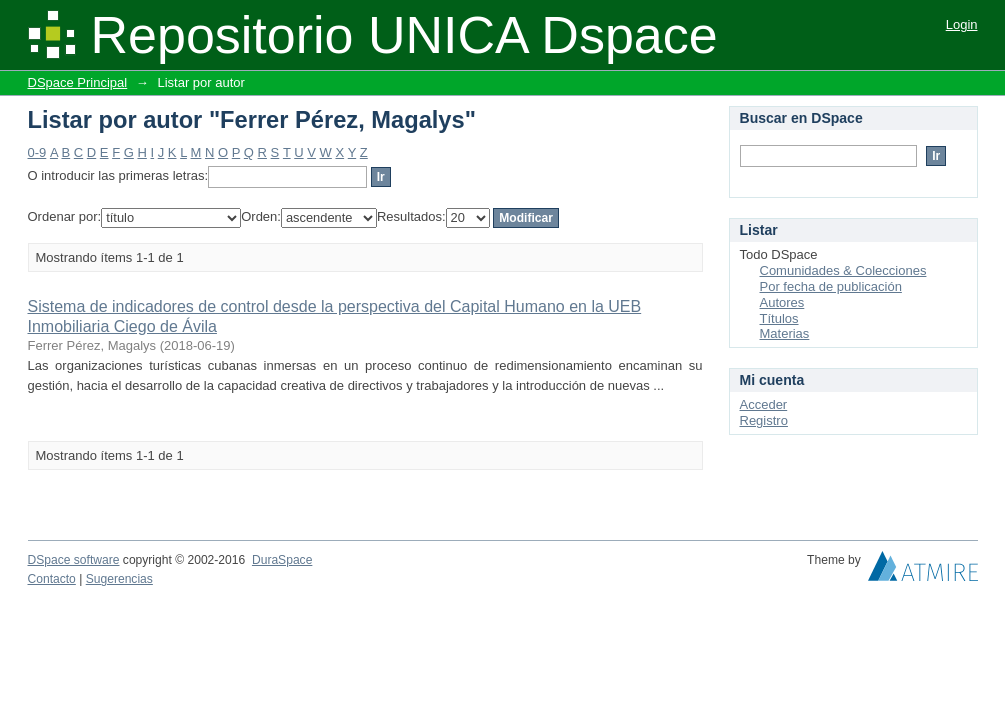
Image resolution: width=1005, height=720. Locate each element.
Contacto (52, 579)
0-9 (37, 152)
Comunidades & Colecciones (843, 270)
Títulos (779, 318)
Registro (764, 420)
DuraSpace (282, 560)
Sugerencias (119, 579)
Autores (782, 302)
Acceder (764, 404)
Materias (785, 333)
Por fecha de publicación (831, 286)
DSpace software (74, 560)
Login (962, 24)
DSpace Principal (78, 82)
